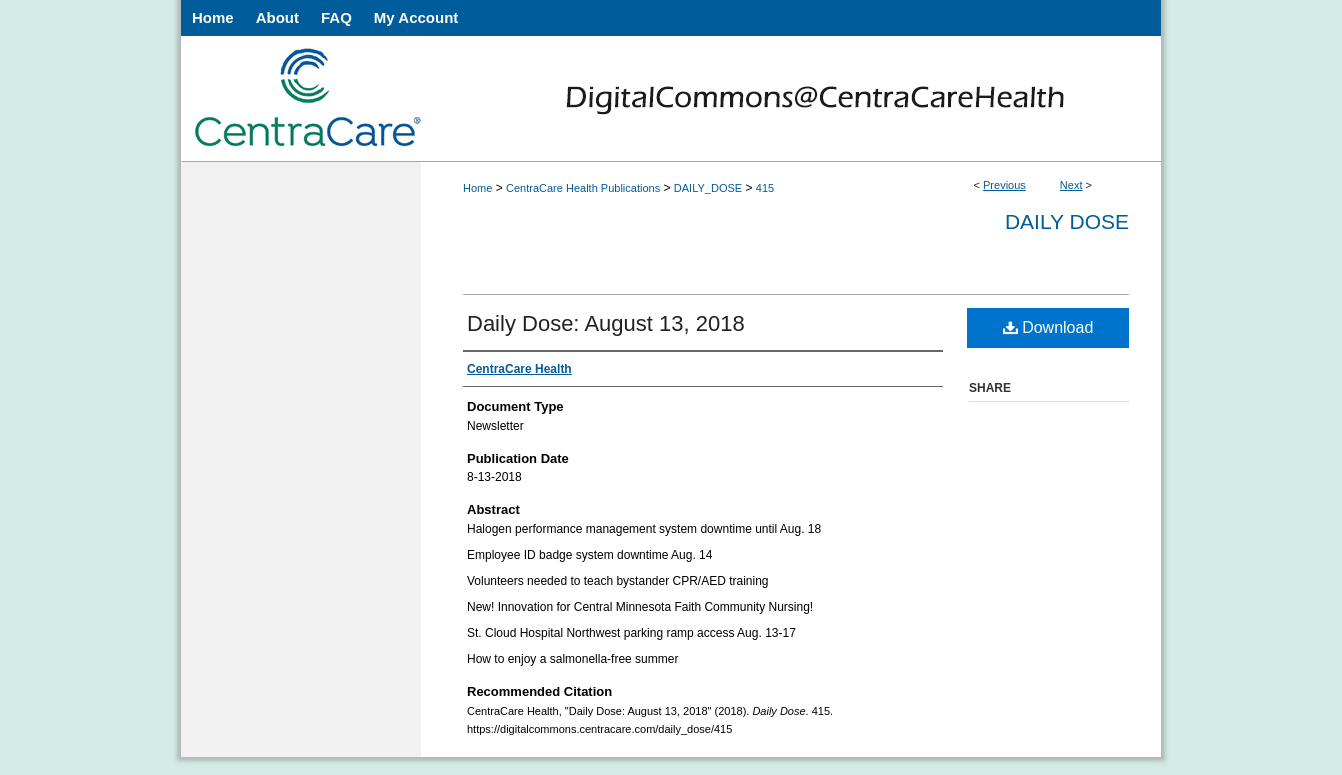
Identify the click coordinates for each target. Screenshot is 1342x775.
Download (1048, 327)
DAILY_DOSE (708, 188)
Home (477, 188)
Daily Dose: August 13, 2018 (606, 323)
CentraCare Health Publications (583, 188)
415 (765, 188)
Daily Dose (1067, 221)
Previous (1004, 185)
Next (1071, 185)
